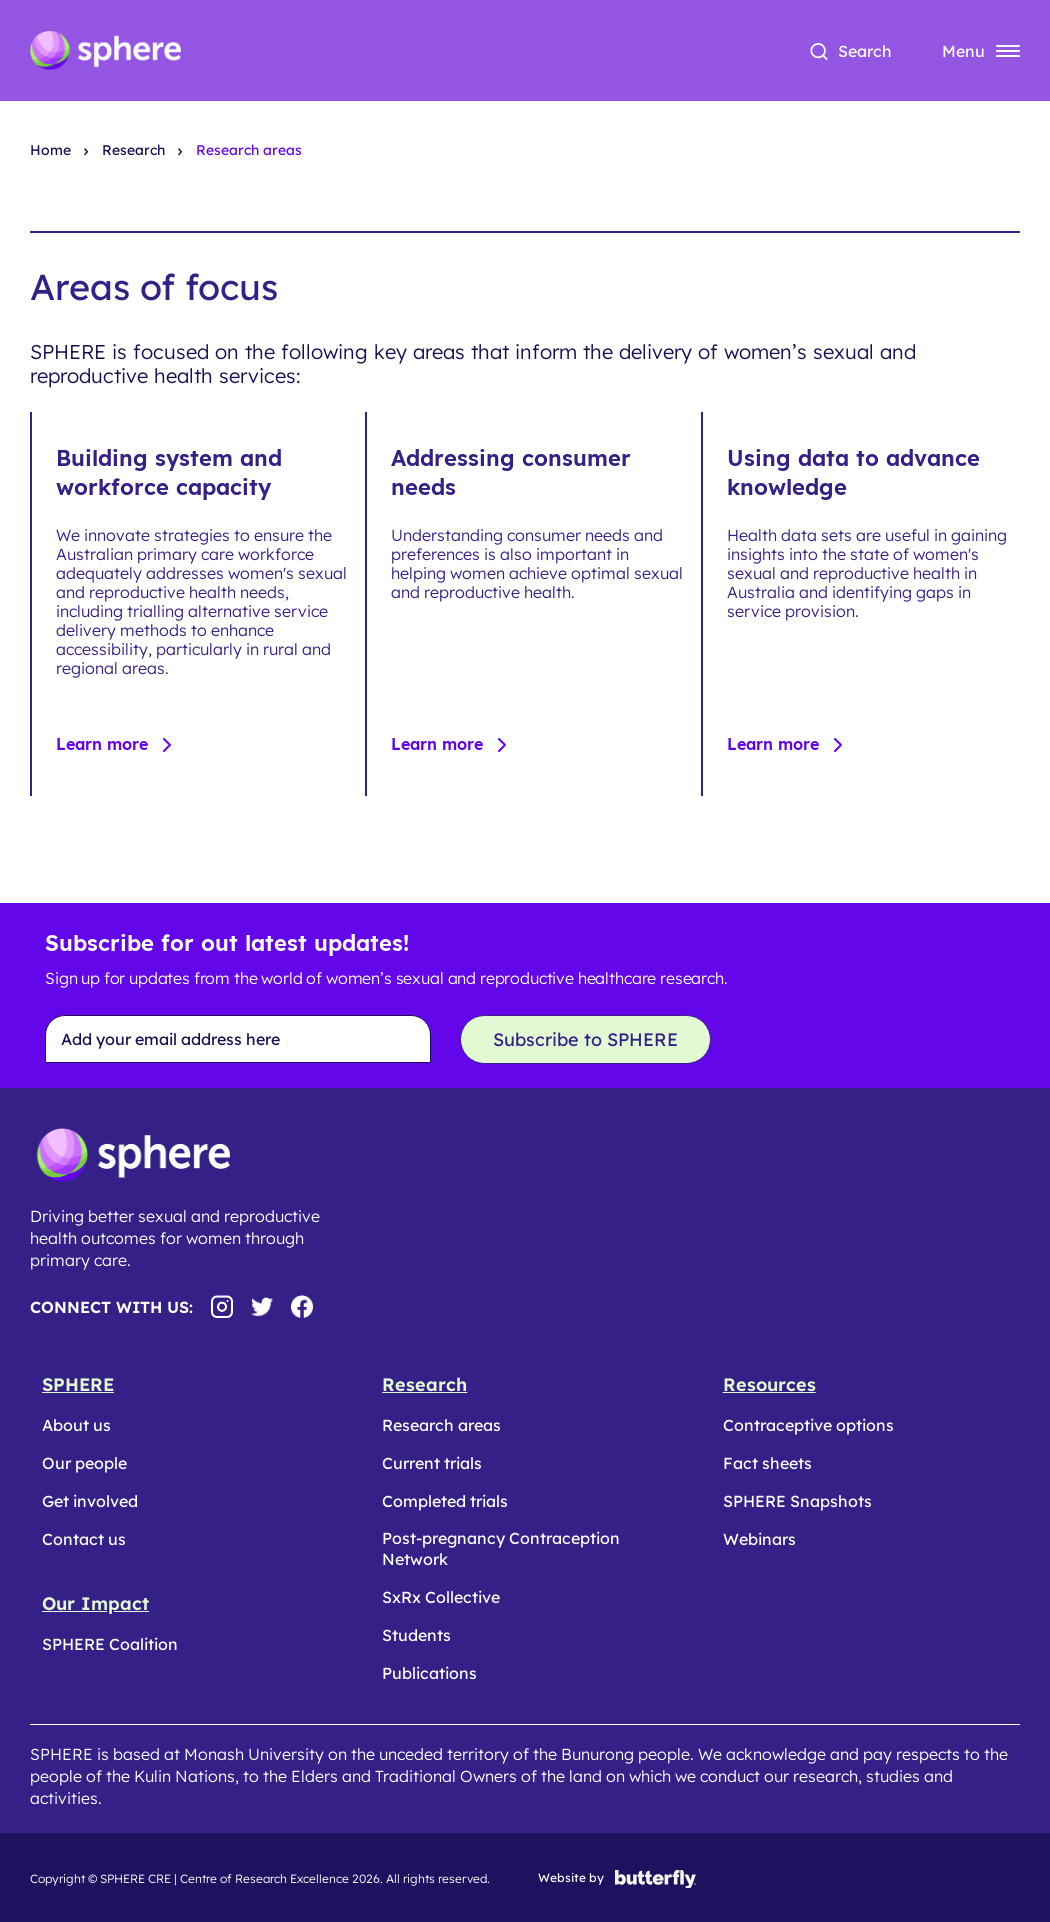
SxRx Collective (441, 1597)
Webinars (759, 1539)
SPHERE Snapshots (797, 1501)
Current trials (432, 1463)
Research (424, 1384)
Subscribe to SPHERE (585, 1039)
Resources (769, 1384)
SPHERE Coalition (110, 1644)
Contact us (84, 1539)
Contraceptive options (808, 1425)
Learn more (104, 744)
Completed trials (445, 1501)
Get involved (90, 1501)
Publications (429, 1673)
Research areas (441, 1425)
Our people (84, 1463)
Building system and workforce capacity (169, 472)
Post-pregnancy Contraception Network (501, 1548)
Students (416, 1635)
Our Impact (95, 1603)
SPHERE (78, 1384)
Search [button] (865, 51)
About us (76, 1425)
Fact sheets (767, 1463)
